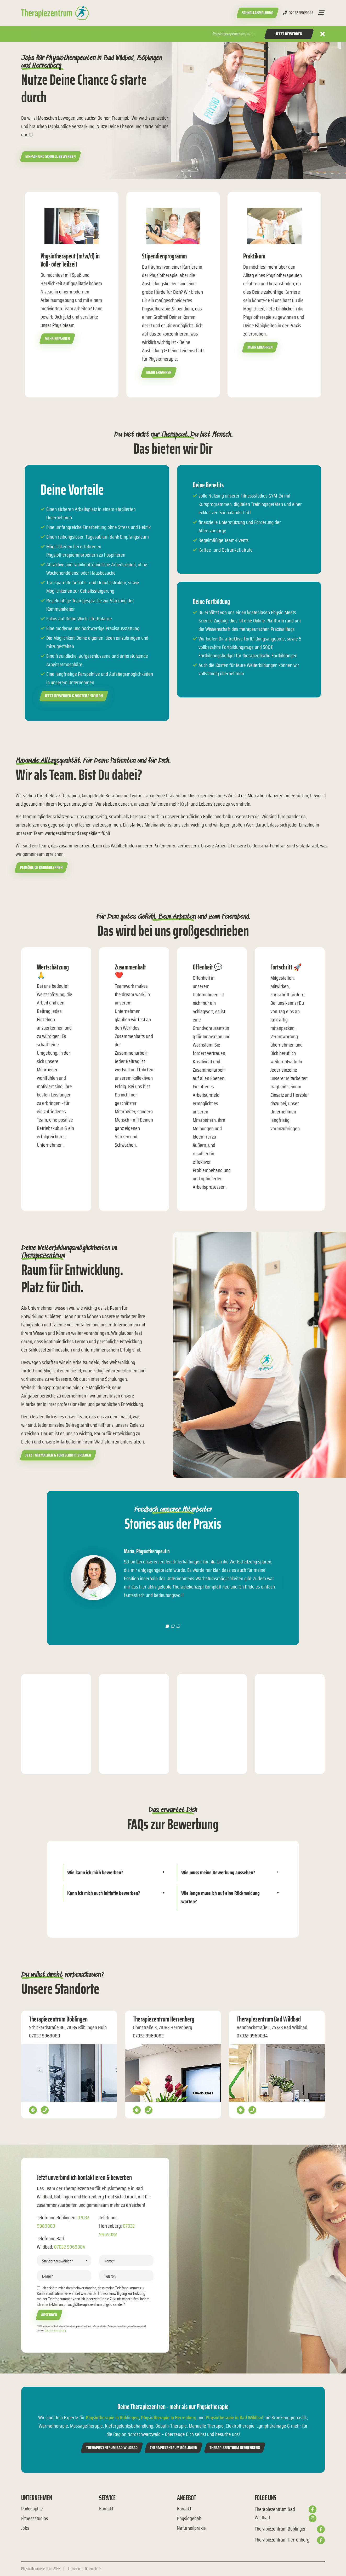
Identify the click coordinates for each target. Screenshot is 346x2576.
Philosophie (32, 2508)
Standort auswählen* (57, 2261)
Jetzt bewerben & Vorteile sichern (74, 695)
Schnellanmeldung (257, 12)
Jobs (25, 2528)
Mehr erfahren (57, 338)
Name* (109, 2261)
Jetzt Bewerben (289, 34)
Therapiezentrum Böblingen (173, 2447)
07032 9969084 (69, 2247)
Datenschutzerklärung (55, 2330)
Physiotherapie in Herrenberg (168, 2417)
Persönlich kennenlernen (41, 867)
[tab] (116, 1872)
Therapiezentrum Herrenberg (234, 2447)
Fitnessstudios (34, 2518)
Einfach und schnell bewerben (50, 156)
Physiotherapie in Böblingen (112, 2417)
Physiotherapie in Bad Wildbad (234, 2417)
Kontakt (106, 2508)
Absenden (49, 2315)
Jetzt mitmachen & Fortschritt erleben (58, 1455)
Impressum (75, 2569)
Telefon (110, 2276)
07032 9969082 (298, 13)
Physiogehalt (189, 2518)
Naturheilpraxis (191, 2528)
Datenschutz (93, 2569)
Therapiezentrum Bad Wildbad (112, 2447)
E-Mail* (47, 2276)
